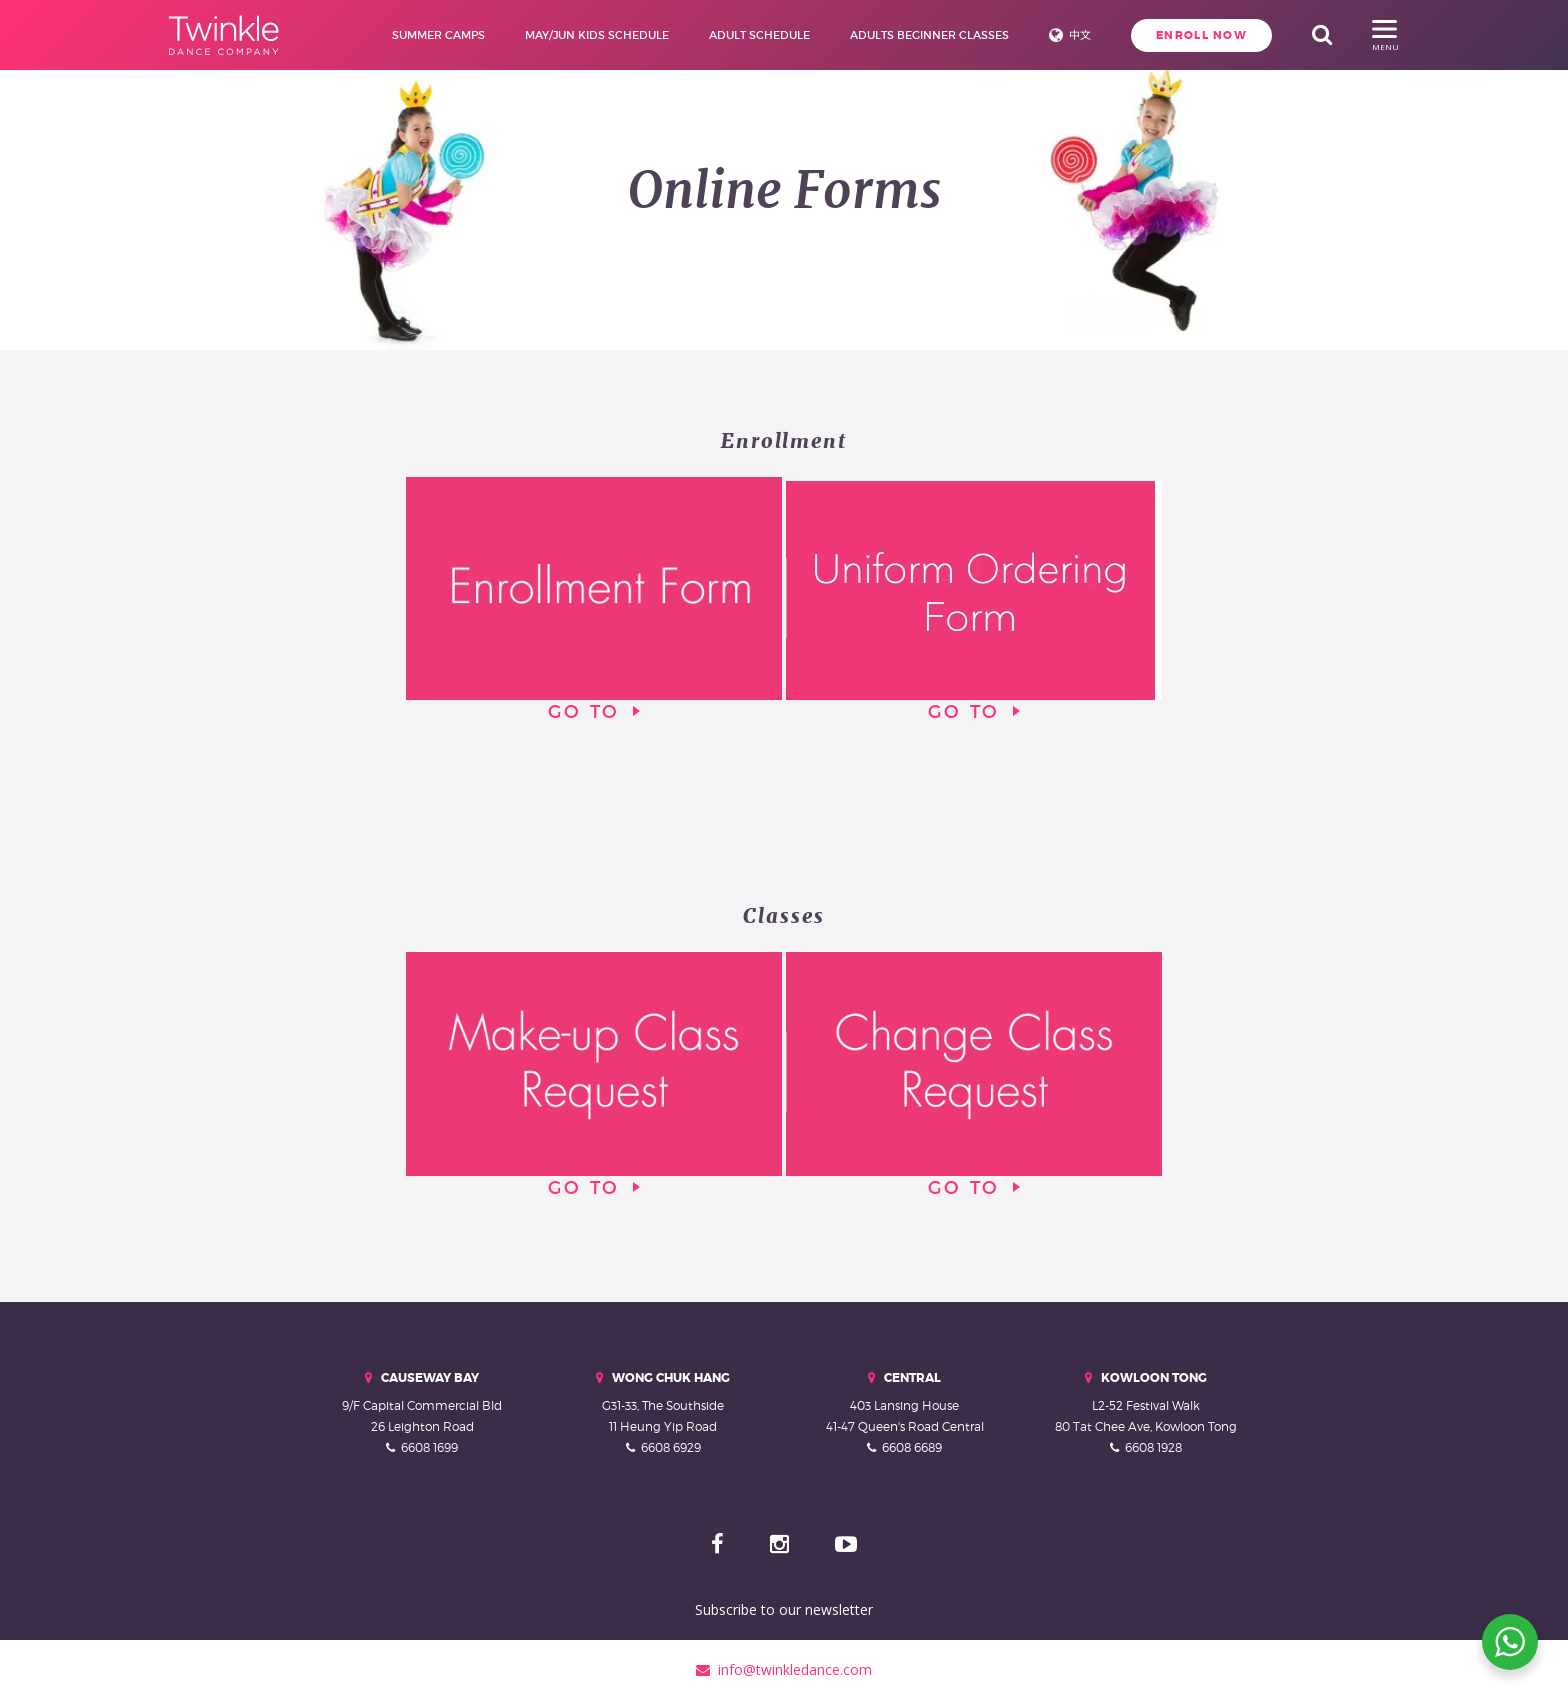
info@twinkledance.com (784, 1669)
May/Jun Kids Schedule (597, 35)
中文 (1080, 35)
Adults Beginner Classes (929, 35)
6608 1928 (1153, 1447)
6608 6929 (671, 1447)
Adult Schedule (759, 35)
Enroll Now (1201, 35)
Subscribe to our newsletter (784, 1609)
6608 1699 (429, 1447)
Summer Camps (438, 35)
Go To (594, 600)
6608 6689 (912, 1447)
